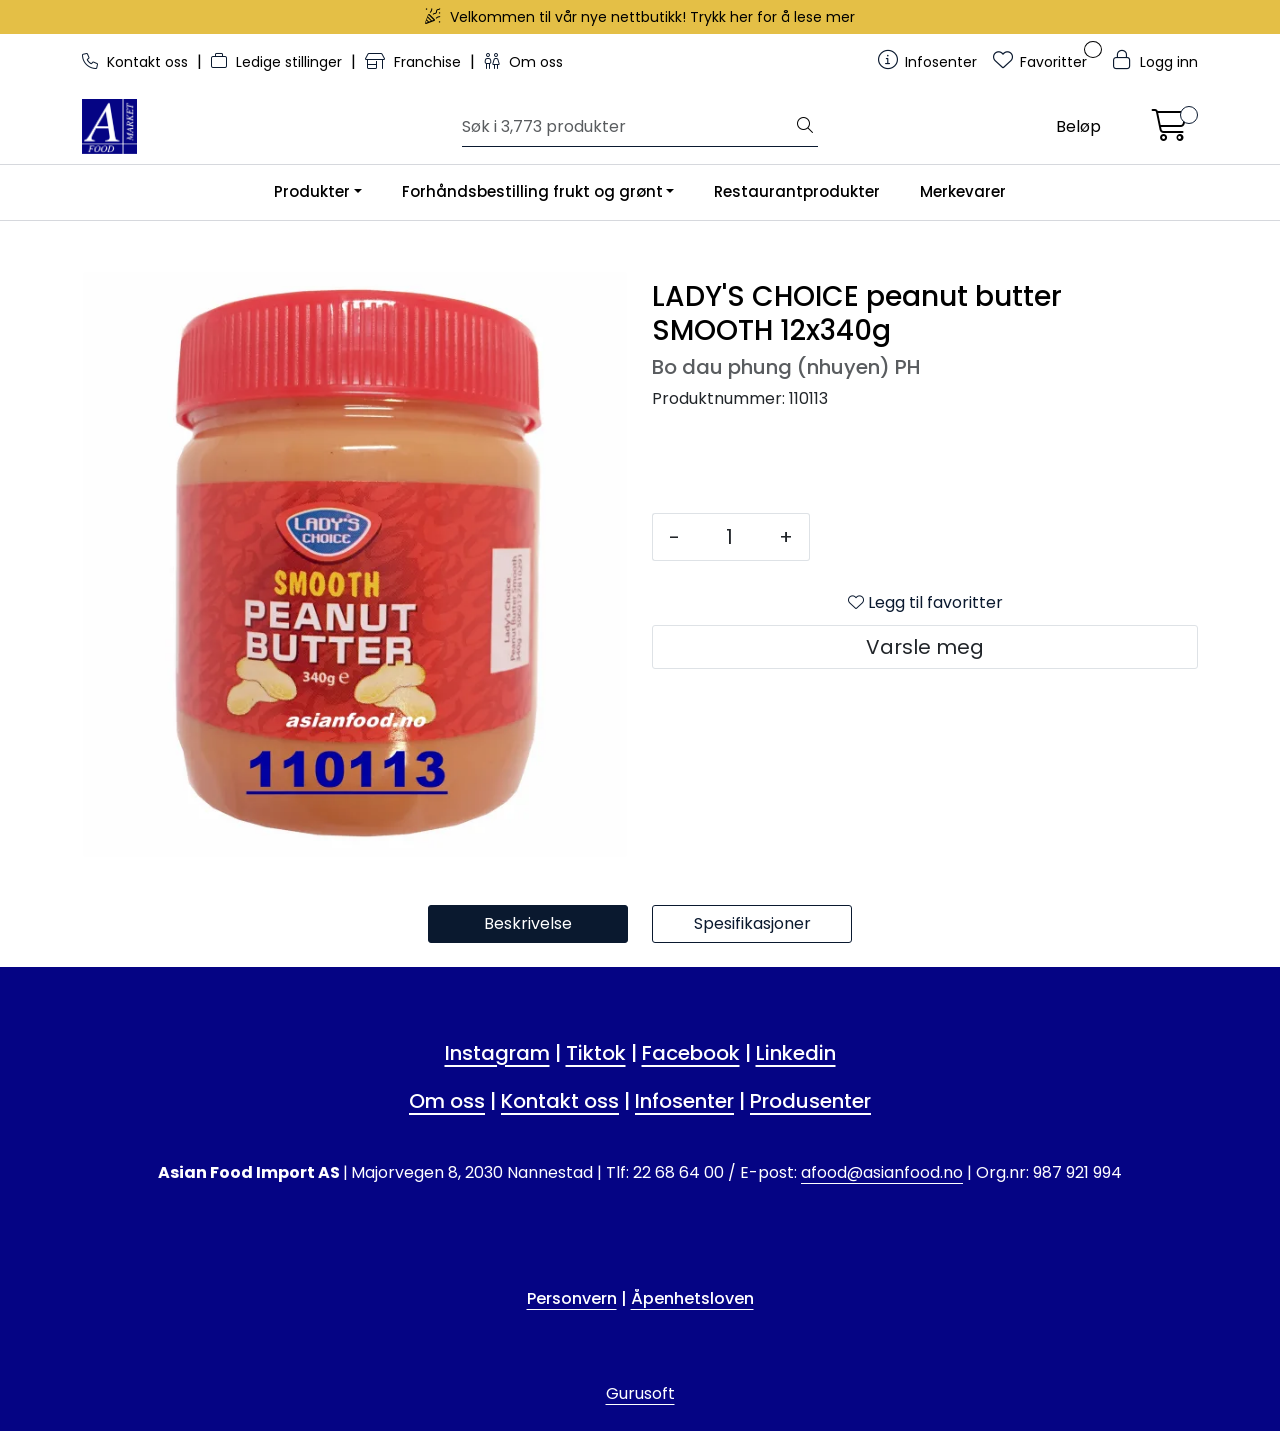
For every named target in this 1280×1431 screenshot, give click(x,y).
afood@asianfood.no (882, 1172)
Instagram (497, 1053)
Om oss (523, 62)
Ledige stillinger (278, 62)
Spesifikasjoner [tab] (752, 923)
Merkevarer (963, 191)
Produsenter (810, 1101)
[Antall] (729, 537)
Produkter (312, 191)
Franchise (415, 62)
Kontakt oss (137, 62)
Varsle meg (925, 647)
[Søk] (627, 127)
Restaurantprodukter (797, 191)
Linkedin (796, 1053)
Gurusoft (640, 1393)
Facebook (691, 1053)
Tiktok (596, 1053)
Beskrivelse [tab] (528, 923)
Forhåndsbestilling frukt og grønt (532, 191)
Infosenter (684, 1101)
